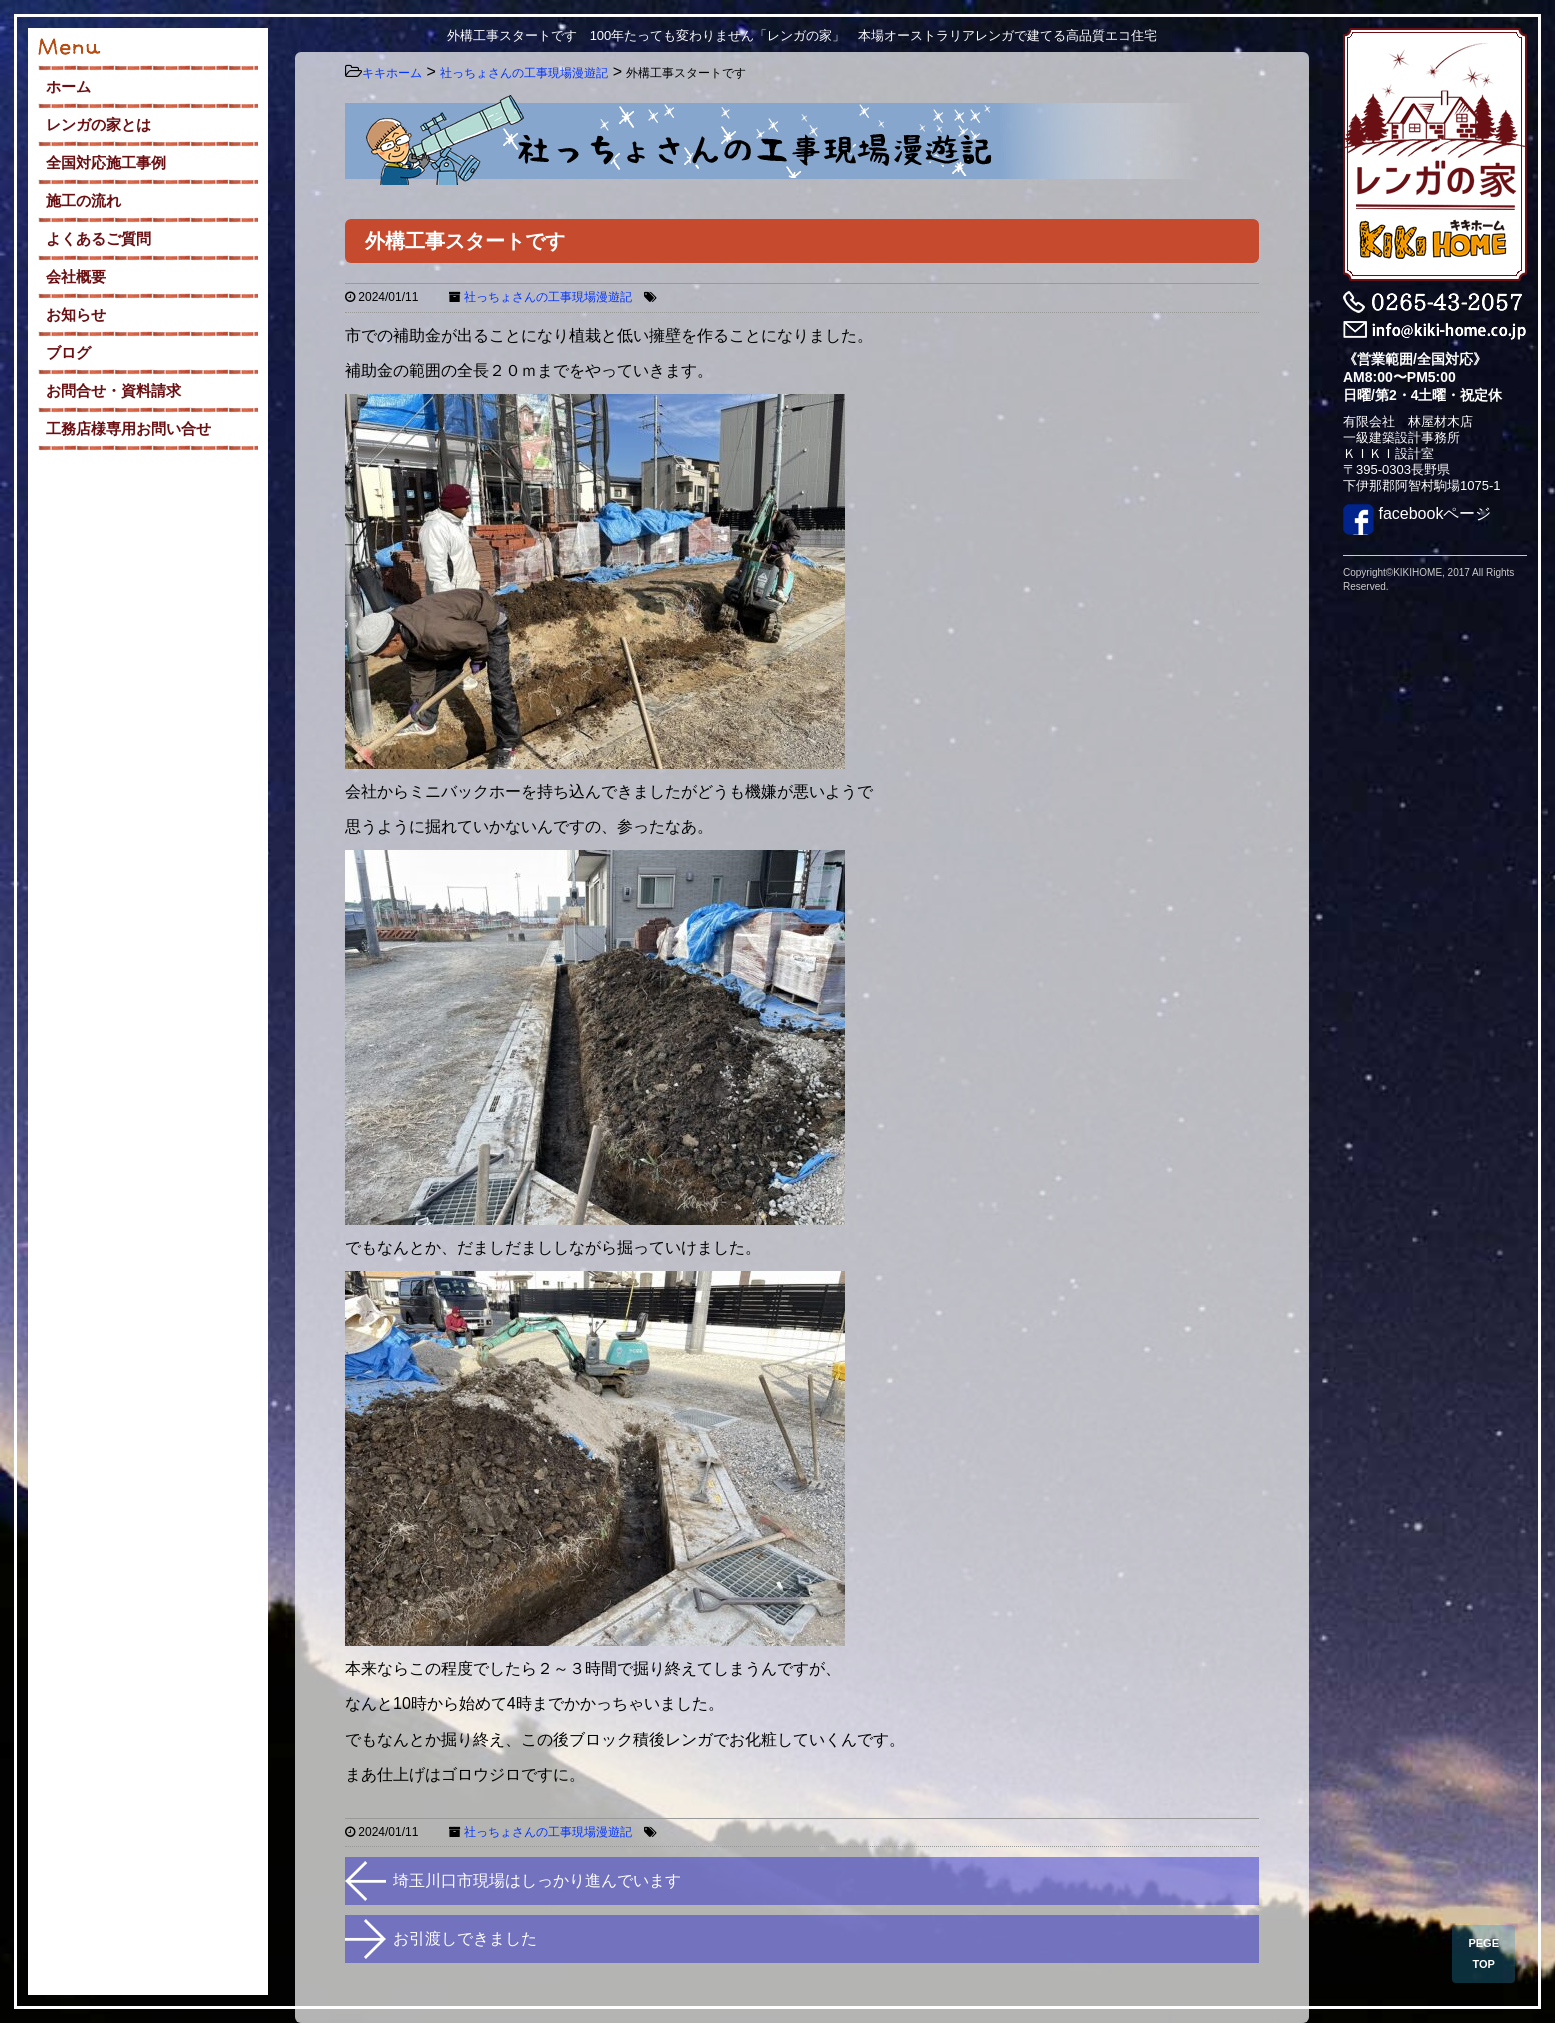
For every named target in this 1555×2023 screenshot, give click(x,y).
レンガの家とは (98, 124)
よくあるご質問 (98, 238)
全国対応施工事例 (106, 162)
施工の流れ (83, 200)
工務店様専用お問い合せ (128, 428)
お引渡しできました (465, 1938)
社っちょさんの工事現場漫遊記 (548, 297)
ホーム (68, 86)
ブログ (68, 352)
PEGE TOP (1483, 1953)
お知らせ (76, 314)
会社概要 (76, 276)
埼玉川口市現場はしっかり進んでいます (537, 1880)
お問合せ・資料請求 (113, 390)
